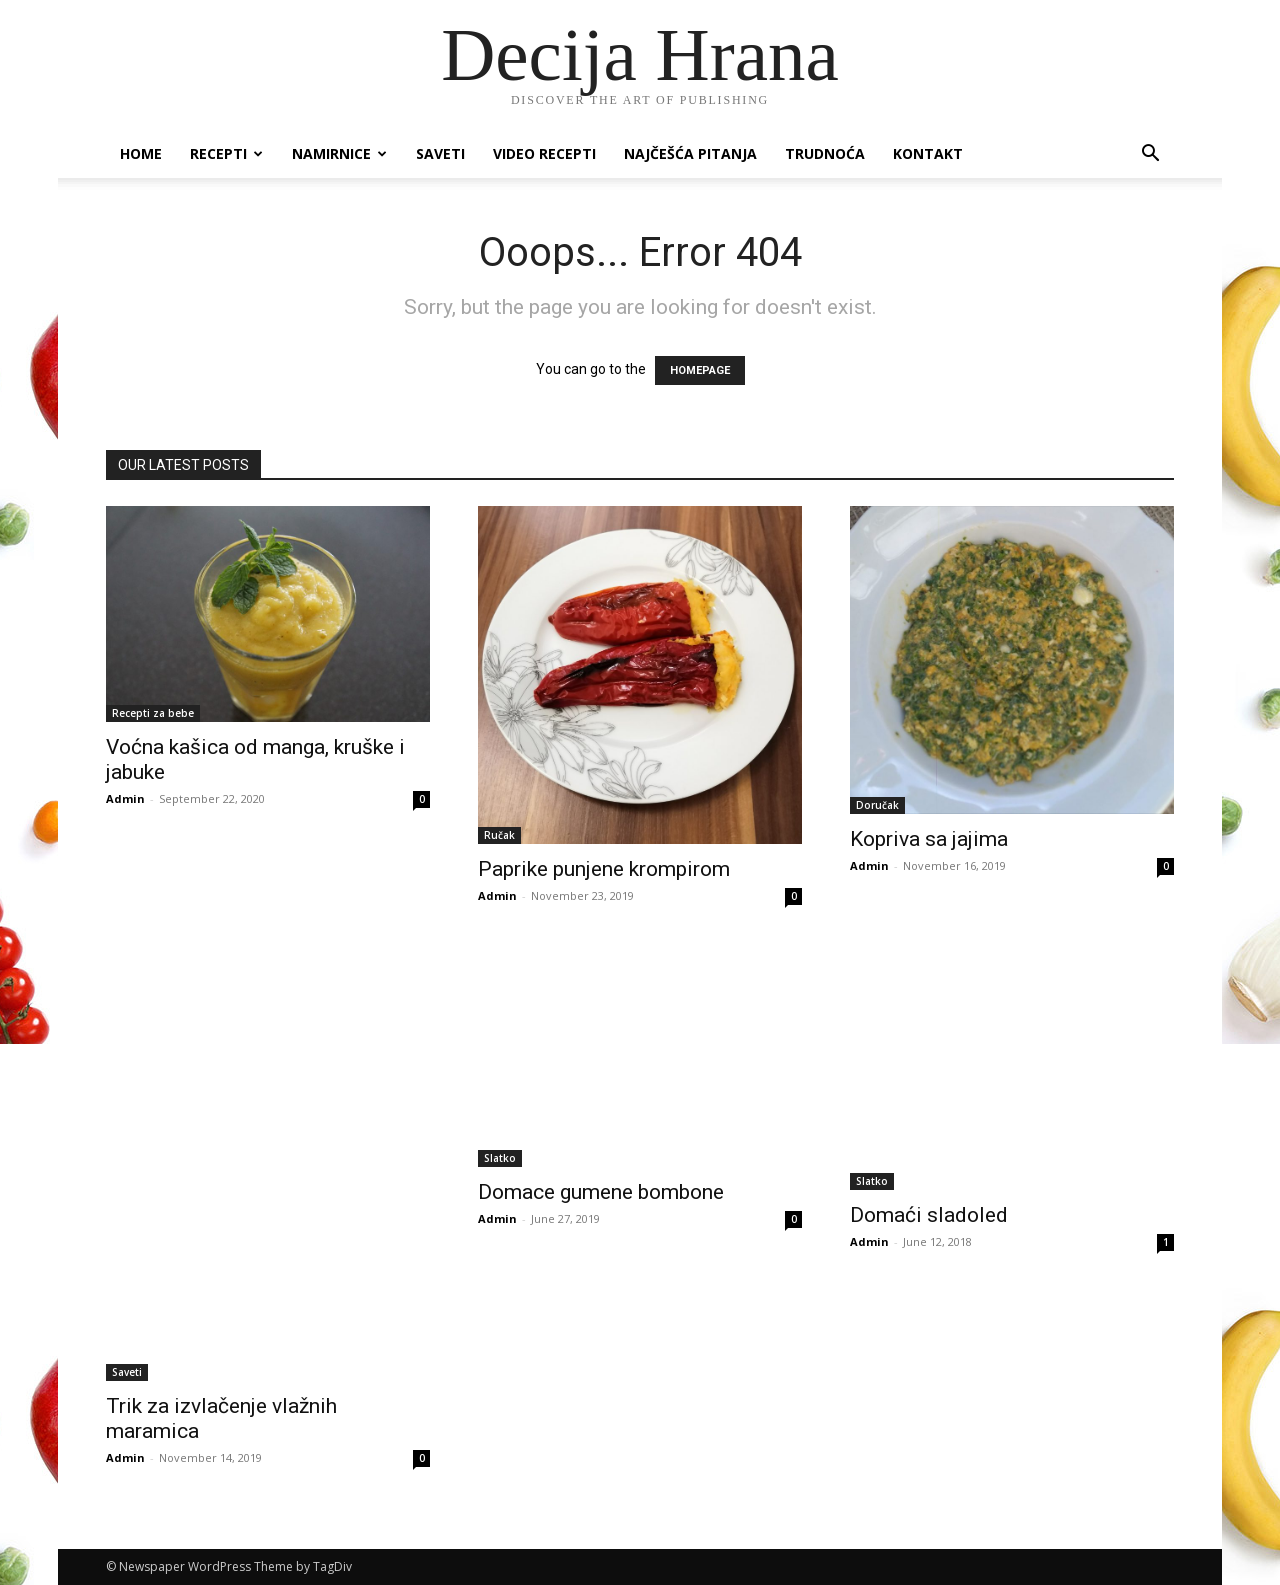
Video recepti (544, 153)
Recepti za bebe (153, 713)
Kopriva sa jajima (929, 839)
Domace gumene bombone (601, 1192)
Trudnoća (825, 153)
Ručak (499, 835)
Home (141, 153)
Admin (125, 798)
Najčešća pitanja (690, 153)
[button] (1150, 155)
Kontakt (928, 153)
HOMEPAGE (700, 370)
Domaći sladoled (929, 1215)
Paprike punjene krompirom (604, 869)
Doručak (877, 805)
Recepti (226, 153)
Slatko (500, 1158)
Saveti (440, 153)
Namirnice (339, 153)
